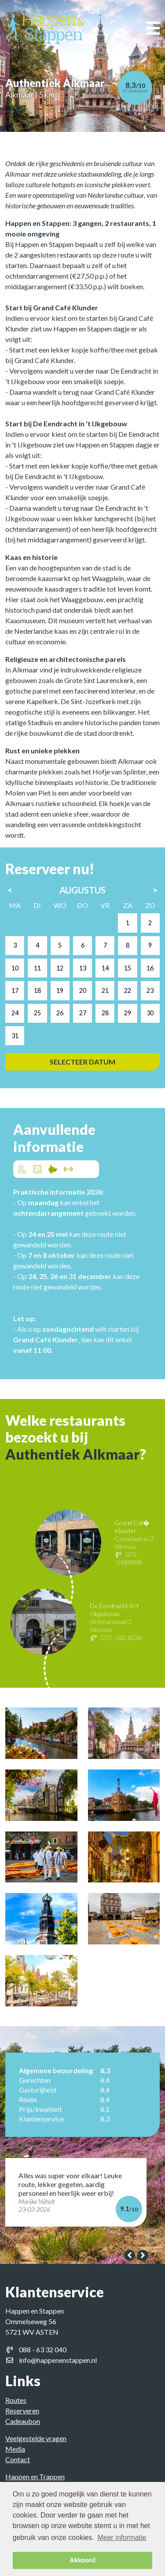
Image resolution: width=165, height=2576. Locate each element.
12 (80, 968)
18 (58, 990)
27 (103, 1013)
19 (80, 990)
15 (148, 968)
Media (15, 2449)
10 (35, 968)
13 (103, 968)
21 (125, 990)
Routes (15, 2400)
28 (125, 1013)
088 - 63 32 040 (42, 2349)
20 (103, 990)
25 (58, 1013)
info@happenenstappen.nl (58, 2360)
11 (58, 968)
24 (35, 1013)
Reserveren (22, 2410)
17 (35, 990)
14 (125, 968)
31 (35, 1035)
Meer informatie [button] (121, 2537)
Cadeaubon (22, 2421)
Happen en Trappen (35, 2476)
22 (148, 990)
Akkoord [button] (82, 2560)
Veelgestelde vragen (35, 2438)
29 (148, 1013)
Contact (17, 2459)
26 (80, 1013)
